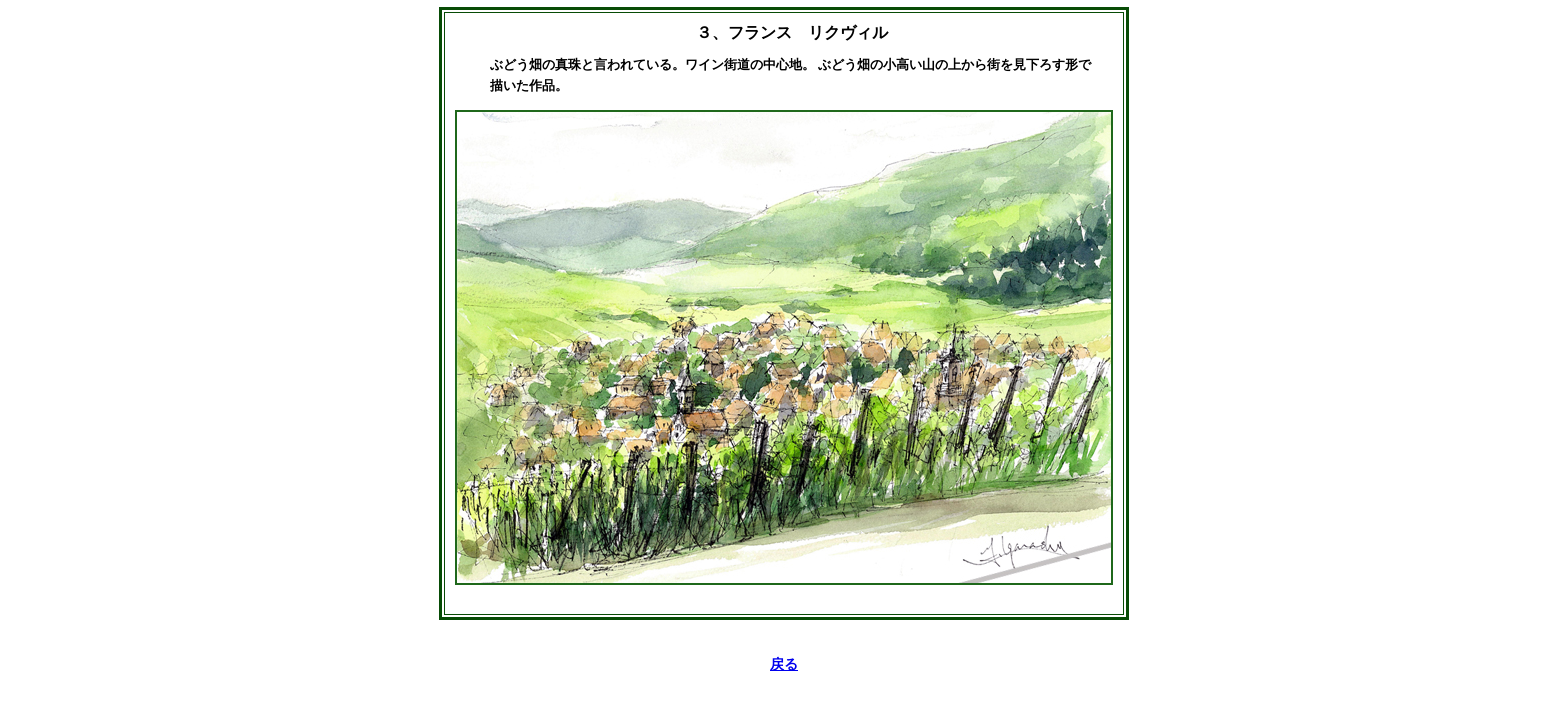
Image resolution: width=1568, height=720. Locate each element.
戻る (784, 664)
